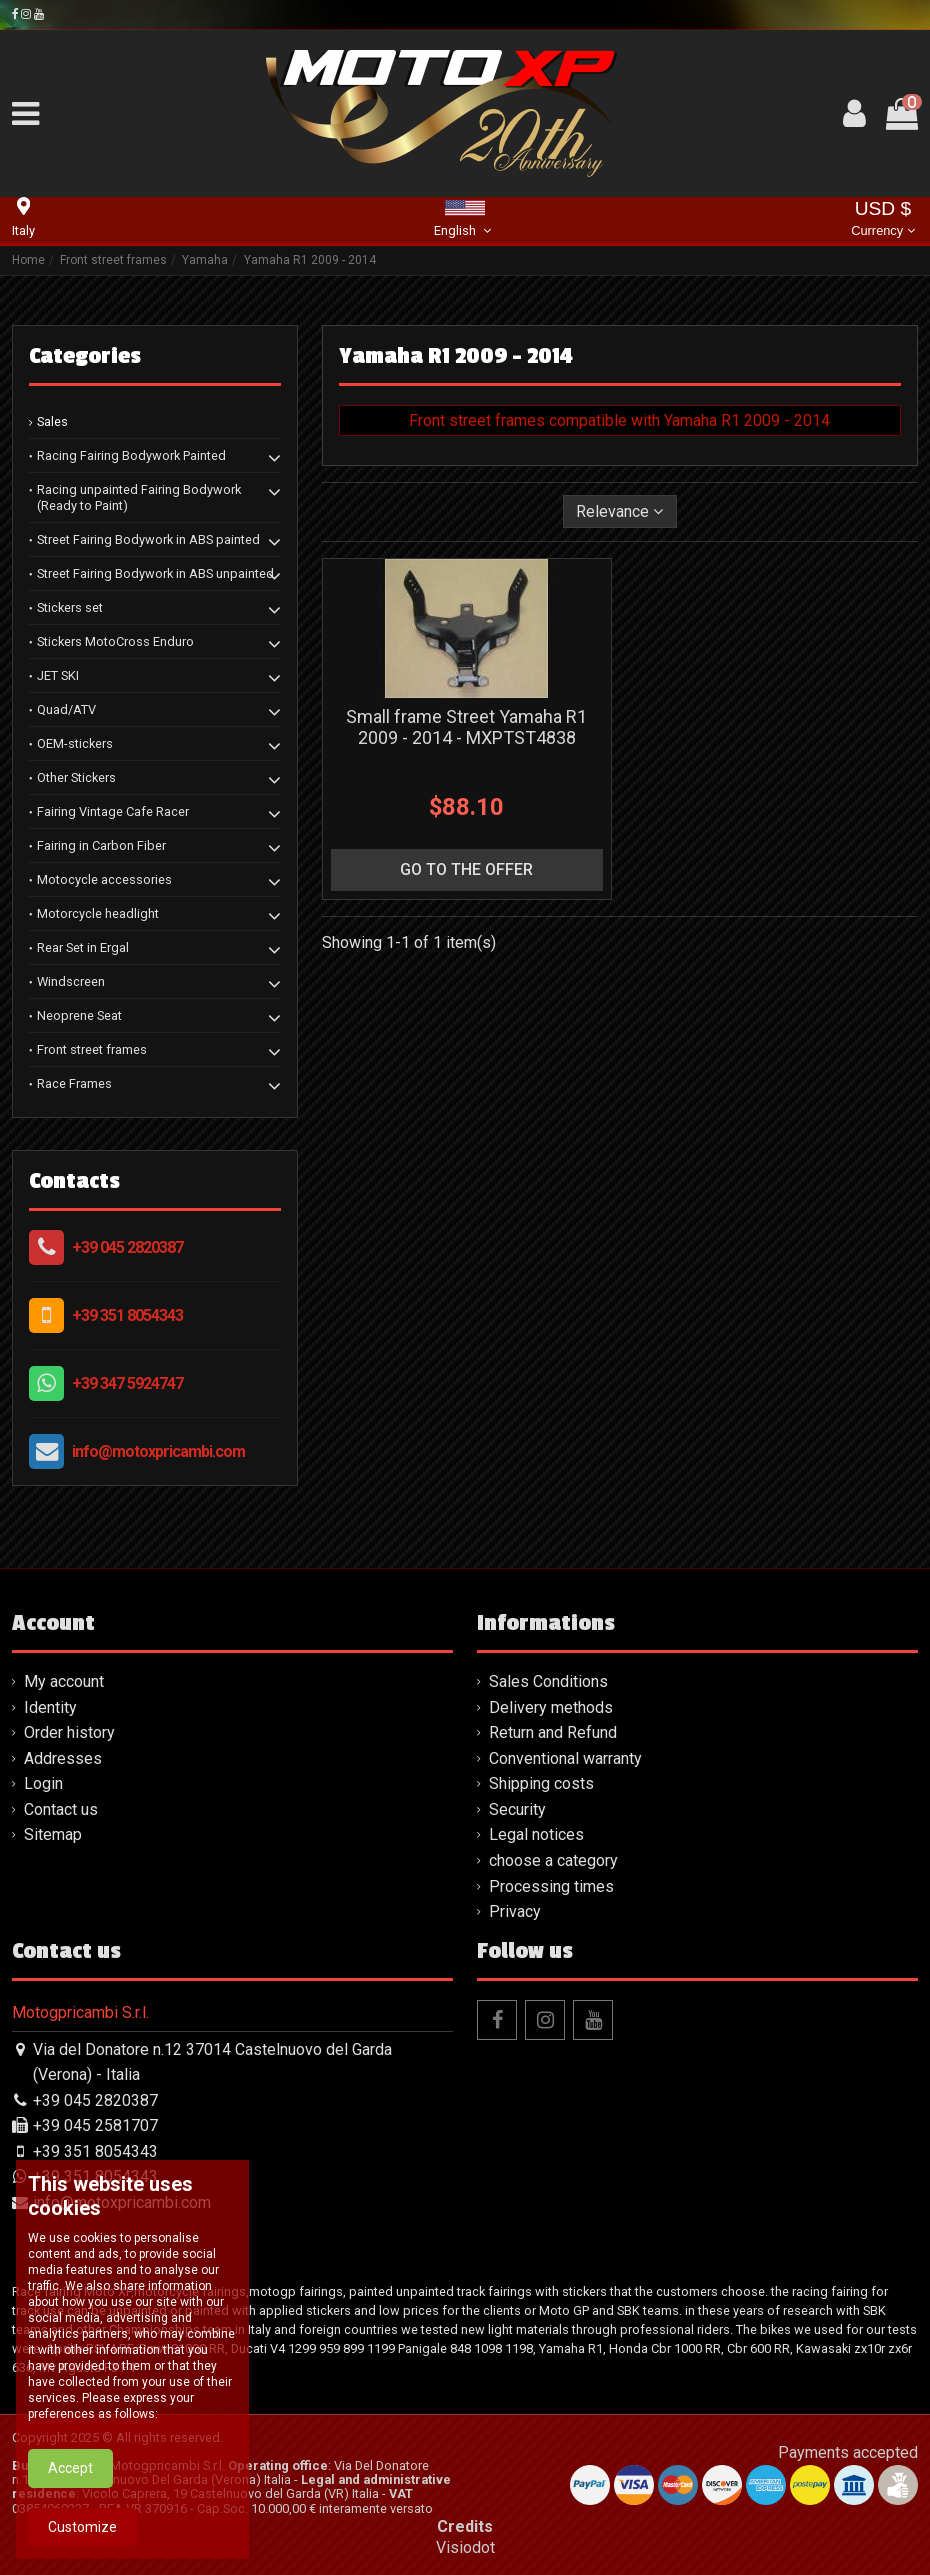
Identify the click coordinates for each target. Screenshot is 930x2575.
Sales (52, 421)
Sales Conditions (548, 1681)
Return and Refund (553, 1732)
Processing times (551, 1886)
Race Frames (74, 1083)
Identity (50, 1707)
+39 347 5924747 (127, 1383)
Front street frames (92, 1049)
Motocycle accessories (104, 879)
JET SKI (58, 675)
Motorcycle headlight (98, 913)
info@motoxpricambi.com (158, 1451)
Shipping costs (541, 1783)
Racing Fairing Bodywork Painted (131, 455)
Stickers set (70, 607)
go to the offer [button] (466, 869)
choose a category (553, 1860)
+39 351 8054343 (127, 1315)
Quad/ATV (66, 709)
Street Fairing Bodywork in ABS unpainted (155, 573)
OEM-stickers (75, 743)
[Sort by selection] (620, 511)
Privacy (515, 1911)
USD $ (882, 220)
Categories (85, 356)
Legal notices (536, 1834)
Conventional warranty (565, 1758)
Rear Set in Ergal (83, 947)
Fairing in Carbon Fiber (101, 845)
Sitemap (53, 1834)
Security (517, 1809)
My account (64, 1681)
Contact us (61, 1809)
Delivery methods (551, 1707)
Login (43, 1783)
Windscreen (71, 981)
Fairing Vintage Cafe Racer (113, 811)
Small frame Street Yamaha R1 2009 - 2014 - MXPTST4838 (466, 727)
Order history (69, 1732)
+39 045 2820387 (127, 1247)
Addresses (63, 1758)
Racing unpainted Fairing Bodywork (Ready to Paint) (139, 497)
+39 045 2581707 (95, 2125)
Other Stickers (76, 777)
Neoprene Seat (79, 1015)
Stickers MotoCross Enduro (115, 641)
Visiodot (465, 2547)
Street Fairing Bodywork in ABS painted (148, 539)
